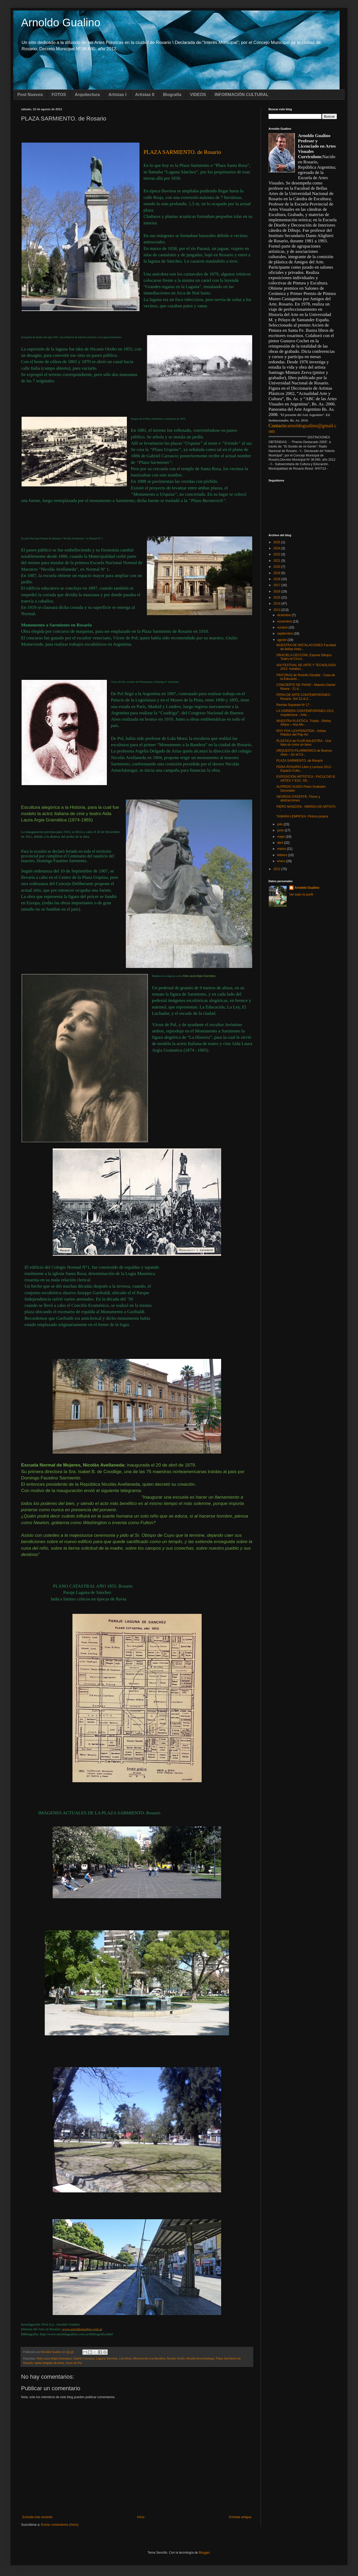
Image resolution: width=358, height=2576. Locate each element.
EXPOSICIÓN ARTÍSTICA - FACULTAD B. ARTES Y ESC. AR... (306, 778)
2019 (277, 573)
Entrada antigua (240, 2517)
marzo (282, 849)
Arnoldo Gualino (60, 22)
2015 (277, 597)
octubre (283, 627)
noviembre (285, 621)
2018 (277, 579)
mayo (281, 836)
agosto (282, 640)
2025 (277, 542)
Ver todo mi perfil (301, 894)
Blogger (204, 2552)
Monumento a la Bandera (149, 2358)
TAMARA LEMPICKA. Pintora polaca (302, 816)
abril (280, 843)
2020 (277, 567)
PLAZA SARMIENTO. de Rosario (299, 760)
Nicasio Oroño (176, 2358)
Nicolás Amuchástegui (200, 2358)
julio (280, 824)
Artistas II (144, 94)
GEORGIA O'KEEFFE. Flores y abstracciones (298, 798)
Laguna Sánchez (106, 2358)
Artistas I (117, 94)
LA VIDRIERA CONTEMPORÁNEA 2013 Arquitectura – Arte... (305, 712)
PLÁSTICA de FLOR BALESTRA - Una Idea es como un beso (303, 742)
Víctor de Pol (74, 2362)
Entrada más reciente (37, 2517)
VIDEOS (198, 94)
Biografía (172, 94)
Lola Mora (125, 2358)
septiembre (285, 633)
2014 (277, 603)
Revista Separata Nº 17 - (293, 705)
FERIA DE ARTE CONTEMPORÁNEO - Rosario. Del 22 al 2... (304, 696)
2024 (277, 548)
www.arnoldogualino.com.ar (82, 2329)
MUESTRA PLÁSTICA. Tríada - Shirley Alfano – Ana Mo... (303, 722)
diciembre (284, 615)
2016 (277, 591)
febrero (282, 855)
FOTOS (59, 94)
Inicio (141, 2517)
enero (281, 861)
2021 (277, 561)
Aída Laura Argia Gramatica (53, 2358)
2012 (277, 869)
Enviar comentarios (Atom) (59, 2525)
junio (281, 830)
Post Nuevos (30, 94)
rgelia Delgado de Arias (49, 2362)
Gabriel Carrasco (84, 2358)
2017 (277, 585)
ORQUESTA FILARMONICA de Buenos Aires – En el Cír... (304, 752)
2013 (277, 610)
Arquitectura (87, 94)
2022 (277, 554)
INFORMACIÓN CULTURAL (241, 94)
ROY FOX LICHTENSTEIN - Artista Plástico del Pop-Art (301, 732)
